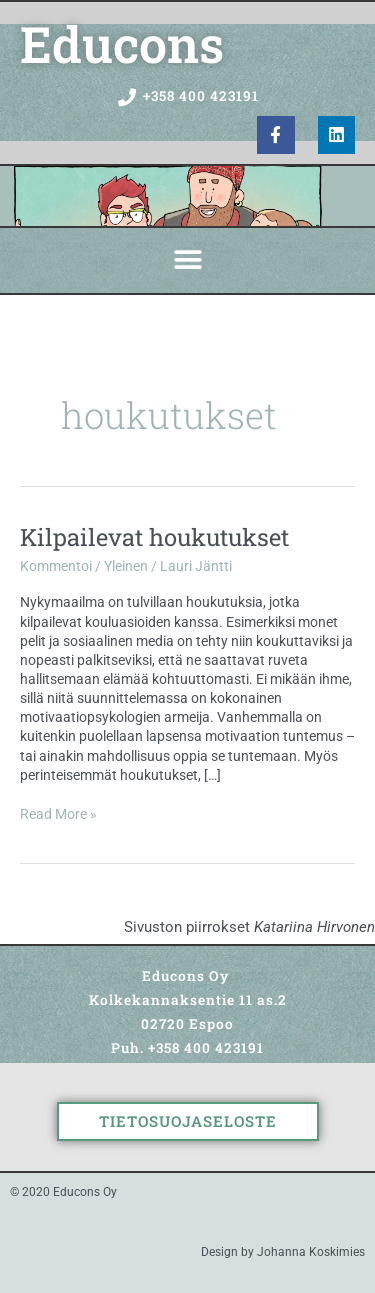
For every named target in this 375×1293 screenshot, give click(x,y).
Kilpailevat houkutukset (154, 536)
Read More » (58, 813)
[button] (187, 260)
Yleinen (126, 566)
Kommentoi (56, 566)
